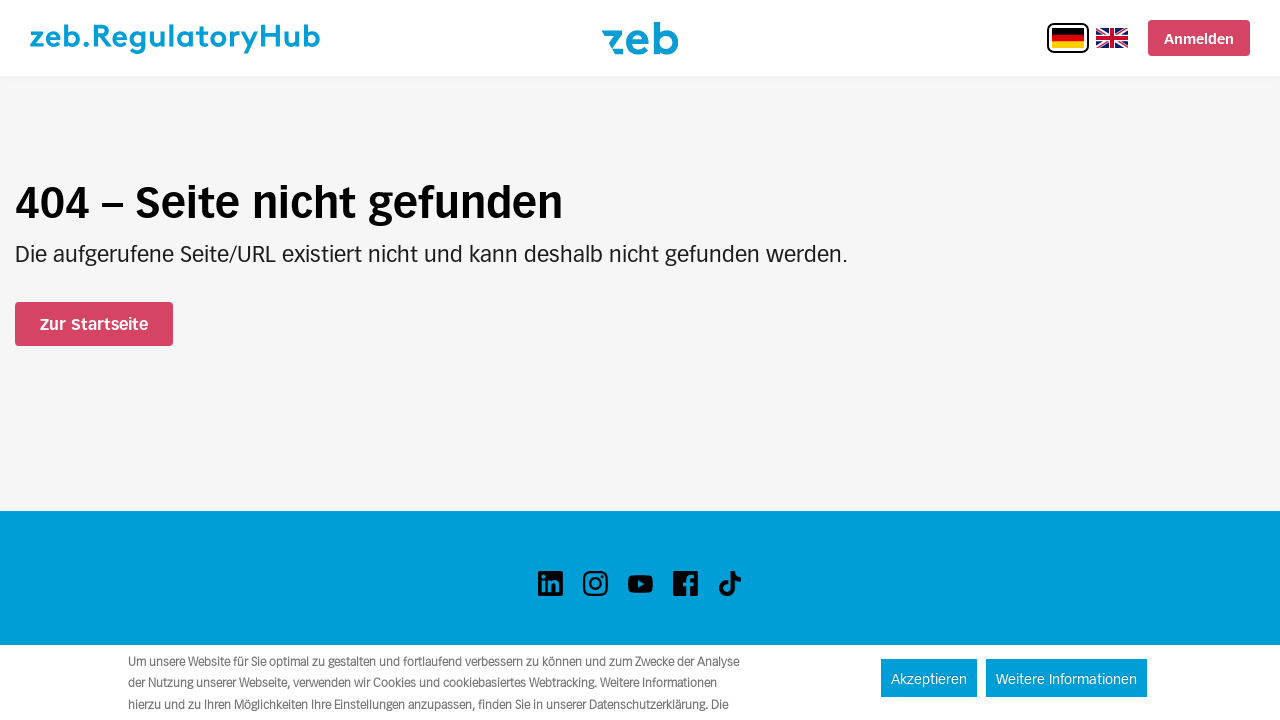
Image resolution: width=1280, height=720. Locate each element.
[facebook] (685, 583)
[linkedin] (550, 583)
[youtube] (640, 583)
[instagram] (595, 583)
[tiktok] (730, 583)
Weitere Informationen (1066, 679)
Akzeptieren (929, 679)
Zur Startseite (94, 324)
